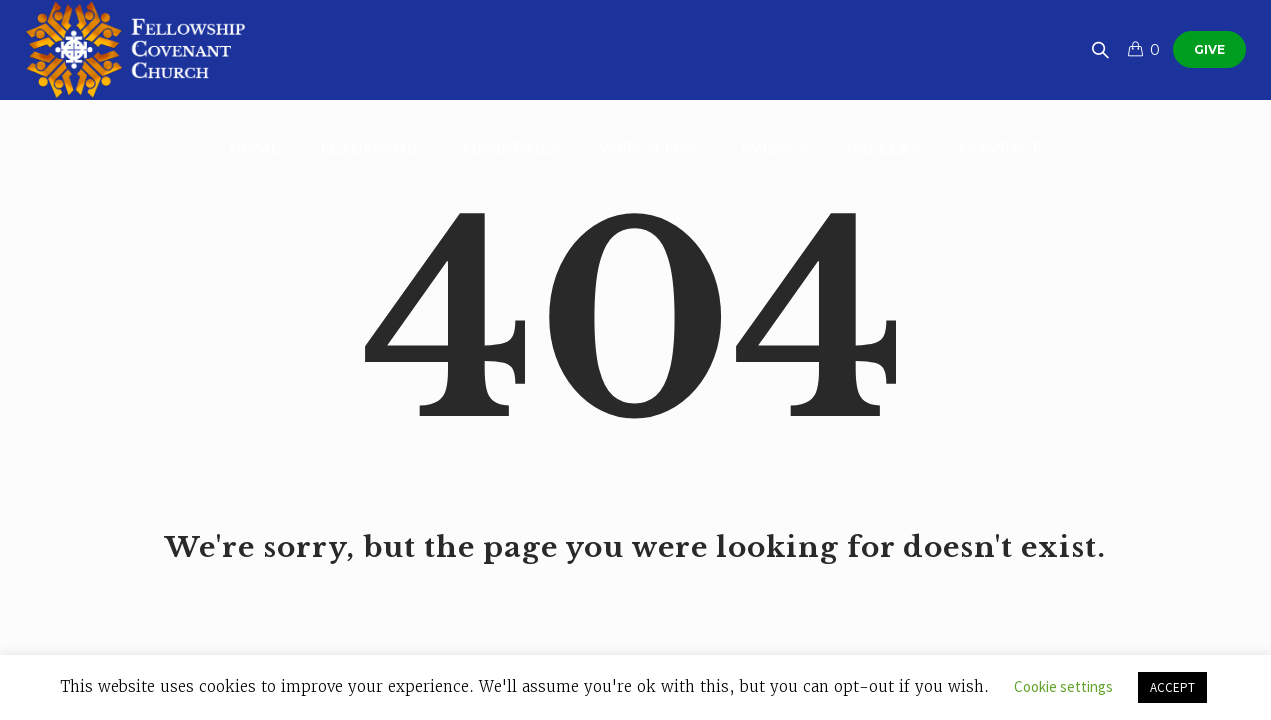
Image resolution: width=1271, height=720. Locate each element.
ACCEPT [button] (1172, 687)
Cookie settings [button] (1063, 686)
